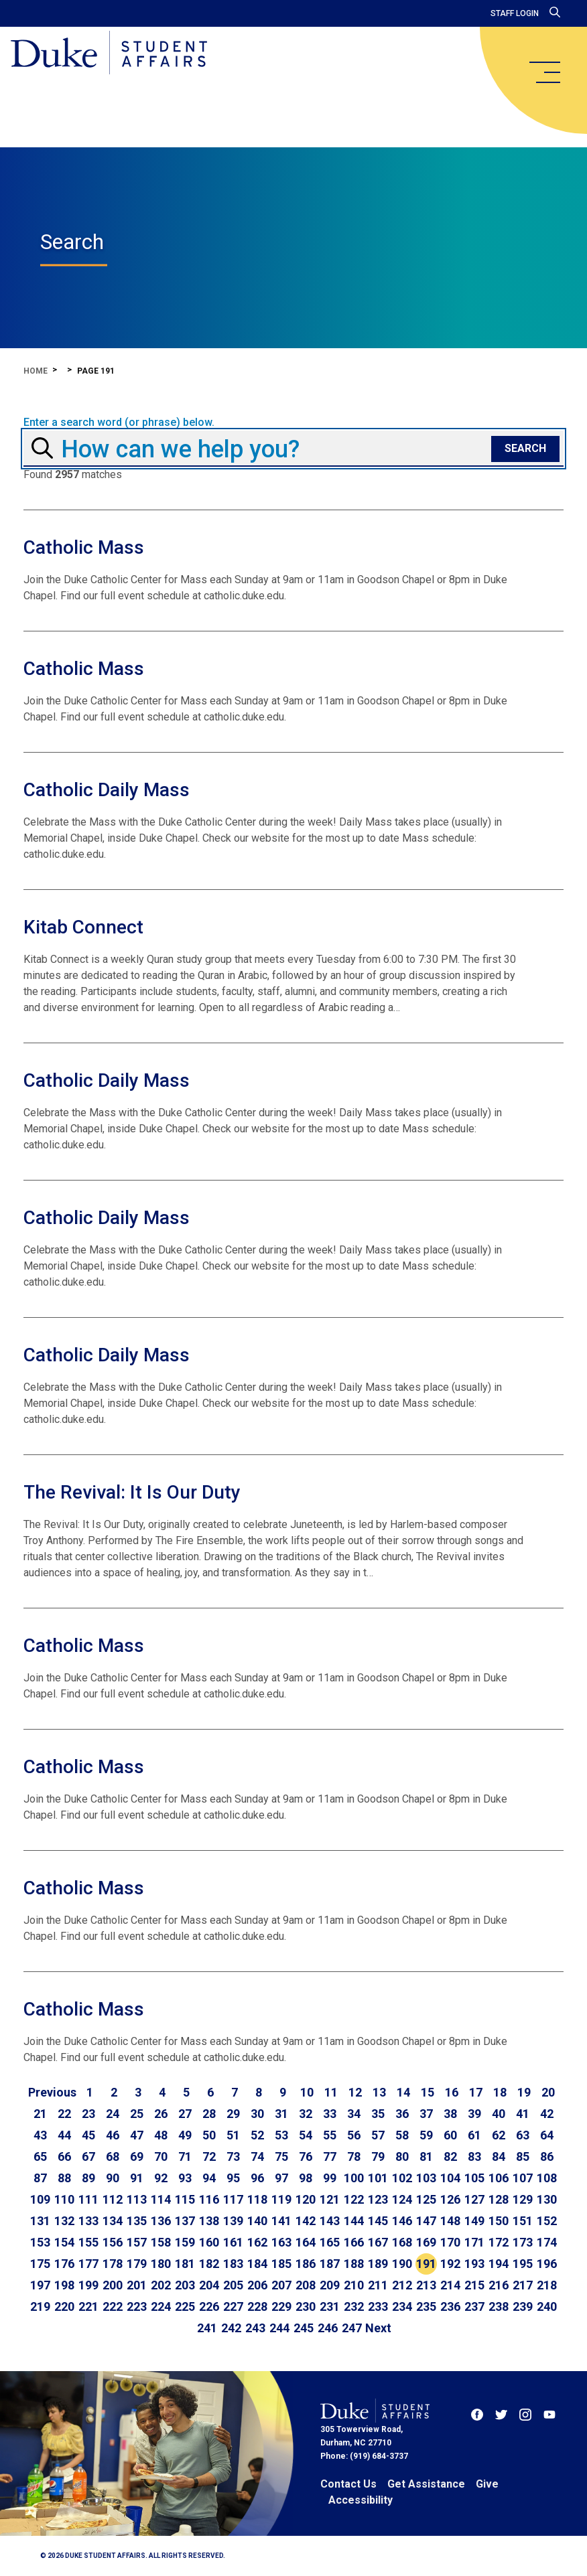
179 (137, 2264)
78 (354, 2156)
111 (88, 2199)
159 (185, 2242)
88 (64, 2178)
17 (475, 2092)
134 (113, 2221)
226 (209, 2306)
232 (354, 2306)
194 (498, 2264)
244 (279, 2328)
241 (207, 2328)
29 (233, 2114)
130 (547, 2199)
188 (354, 2264)
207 (281, 2285)
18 (500, 2092)
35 (378, 2114)
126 (450, 2199)
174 (547, 2242)
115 (185, 2199)
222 (113, 2306)
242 (231, 2328)
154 (64, 2242)
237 (474, 2306)
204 (209, 2285)
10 (307, 2092)
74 (257, 2156)
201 (137, 2285)
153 (40, 2242)
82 (450, 2156)
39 (474, 2114)
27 (185, 2114)
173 (523, 2242)
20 (548, 2092)
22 (64, 2114)
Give (487, 2484)
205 (233, 2285)
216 (498, 2285)
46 (112, 2135)
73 (233, 2156)
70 (161, 2156)
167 (378, 2242)
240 (547, 2306)
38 (450, 2114)
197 (40, 2285)
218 (547, 2285)
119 (281, 2199)
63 (522, 2135)
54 (305, 2135)
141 (281, 2221)
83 (474, 2156)
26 (161, 2114)
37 (426, 2114)
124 (402, 2199)
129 (523, 2199)
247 (352, 2328)
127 (474, 2199)
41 (522, 2114)
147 (426, 2221)
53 (281, 2135)
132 (64, 2221)
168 (402, 2242)
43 (40, 2135)
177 (88, 2264)
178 (113, 2264)
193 (474, 2264)
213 (426, 2285)
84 (498, 2156)
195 (523, 2264)
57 (378, 2135)
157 (137, 2242)
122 (354, 2199)
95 (233, 2178)
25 (136, 2114)
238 (498, 2306)
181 (185, 2264)
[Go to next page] (378, 2328)
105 (474, 2178)
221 (88, 2306)
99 (329, 2178)
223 (137, 2306)
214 (450, 2285)
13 (379, 2092)
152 (547, 2221)
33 (329, 2114)
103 (426, 2178)
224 (161, 2306)
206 (257, 2285)
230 (306, 2306)
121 (330, 2199)
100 (354, 2178)
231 (330, 2306)
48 (161, 2135)
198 (64, 2285)
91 (136, 2178)
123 (378, 2199)
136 (161, 2221)
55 (329, 2135)
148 (450, 2221)
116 (209, 2199)
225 (185, 2306)
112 (113, 2199)
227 (233, 2306)
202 (161, 2285)
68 (112, 2156)
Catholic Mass (83, 547)
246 (328, 2328)
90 (112, 2178)
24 (112, 2114)
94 (209, 2178)
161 (233, 2242)
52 (257, 2135)
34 (354, 2114)
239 (523, 2306)
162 (257, 2242)
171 (474, 2242)
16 (451, 2092)
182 (209, 2264)
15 (427, 2092)
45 (88, 2135)
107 (523, 2178)
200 (113, 2285)
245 (304, 2328)
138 (209, 2221)
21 (40, 2114)
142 (306, 2221)
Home (35, 371)
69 (136, 2156)
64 (546, 2135)
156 (113, 2242)
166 (354, 2242)
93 (185, 2178)
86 (546, 2156)
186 (306, 2264)
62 (498, 2135)
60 (450, 2135)
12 (355, 2092)
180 (161, 2264)
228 (257, 2306)
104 (450, 2178)
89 (88, 2178)
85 (522, 2156)
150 (498, 2221)
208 (306, 2285)
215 (474, 2285)
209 (330, 2285)
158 (161, 2242)
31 (281, 2114)
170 (450, 2242)
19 (524, 2092)
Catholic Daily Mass (106, 790)
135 (137, 2221)
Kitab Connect (83, 927)
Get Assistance (426, 2484)
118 (257, 2199)
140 (257, 2221)
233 (378, 2306)
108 (547, 2178)
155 (88, 2242)
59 (426, 2135)
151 (523, 2221)
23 (88, 2114)
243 (255, 2328)
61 (474, 2135)
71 (185, 2156)
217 (523, 2285)
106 (498, 2178)
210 (354, 2285)
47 (136, 2135)
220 (64, 2306)
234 (402, 2306)
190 (402, 2264)
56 (354, 2135)
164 (306, 2242)
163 (281, 2242)
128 (498, 2199)
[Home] (109, 53)
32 (305, 2114)
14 (403, 2092)
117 (233, 2199)
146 (402, 2221)
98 (305, 2178)
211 (378, 2285)
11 (331, 2092)
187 (330, 2264)
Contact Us (348, 2484)
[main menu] (544, 72)
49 (185, 2135)
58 (402, 2135)
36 (402, 2114)
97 (281, 2178)
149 (474, 2221)
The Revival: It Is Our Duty (132, 1492)
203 (185, 2285)
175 (40, 2264)
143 (330, 2221)
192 (450, 2264)
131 (40, 2221)
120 (306, 2199)
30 (257, 2114)
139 (233, 2221)
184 (257, 2264)
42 (546, 2114)
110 (64, 2199)
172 (498, 2242)
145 (378, 2221)
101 (378, 2178)
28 (209, 2114)
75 (281, 2156)
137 (185, 2221)
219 (40, 2306)
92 (161, 2178)
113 (137, 2199)
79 (378, 2156)
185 (281, 2264)
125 (426, 2199)
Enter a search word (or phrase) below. (118, 422)
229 (281, 2306)
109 (40, 2199)
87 (40, 2178)
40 (498, 2114)
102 (402, 2178)
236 (450, 2306)
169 (426, 2242)
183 (233, 2264)
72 (209, 2156)
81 (426, 2156)
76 (305, 2156)
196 (547, 2264)
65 (40, 2156)
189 (378, 2264)
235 (426, 2306)
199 (88, 2285)
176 (64, 2264)
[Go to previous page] (52, 2092)
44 (64, 2135)
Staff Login (515, 13)
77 (329, 2156)
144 (354, 2221)
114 (161, 2199)
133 (88, 2221)
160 (209, 2242)
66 (64, 2156)
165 (330, 2242)
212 (402, 2285)
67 (88, 2156)
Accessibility (360, 2500)
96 (257, 2178)
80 (402, 2156)
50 (209, 2135)
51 (233, 2135)
